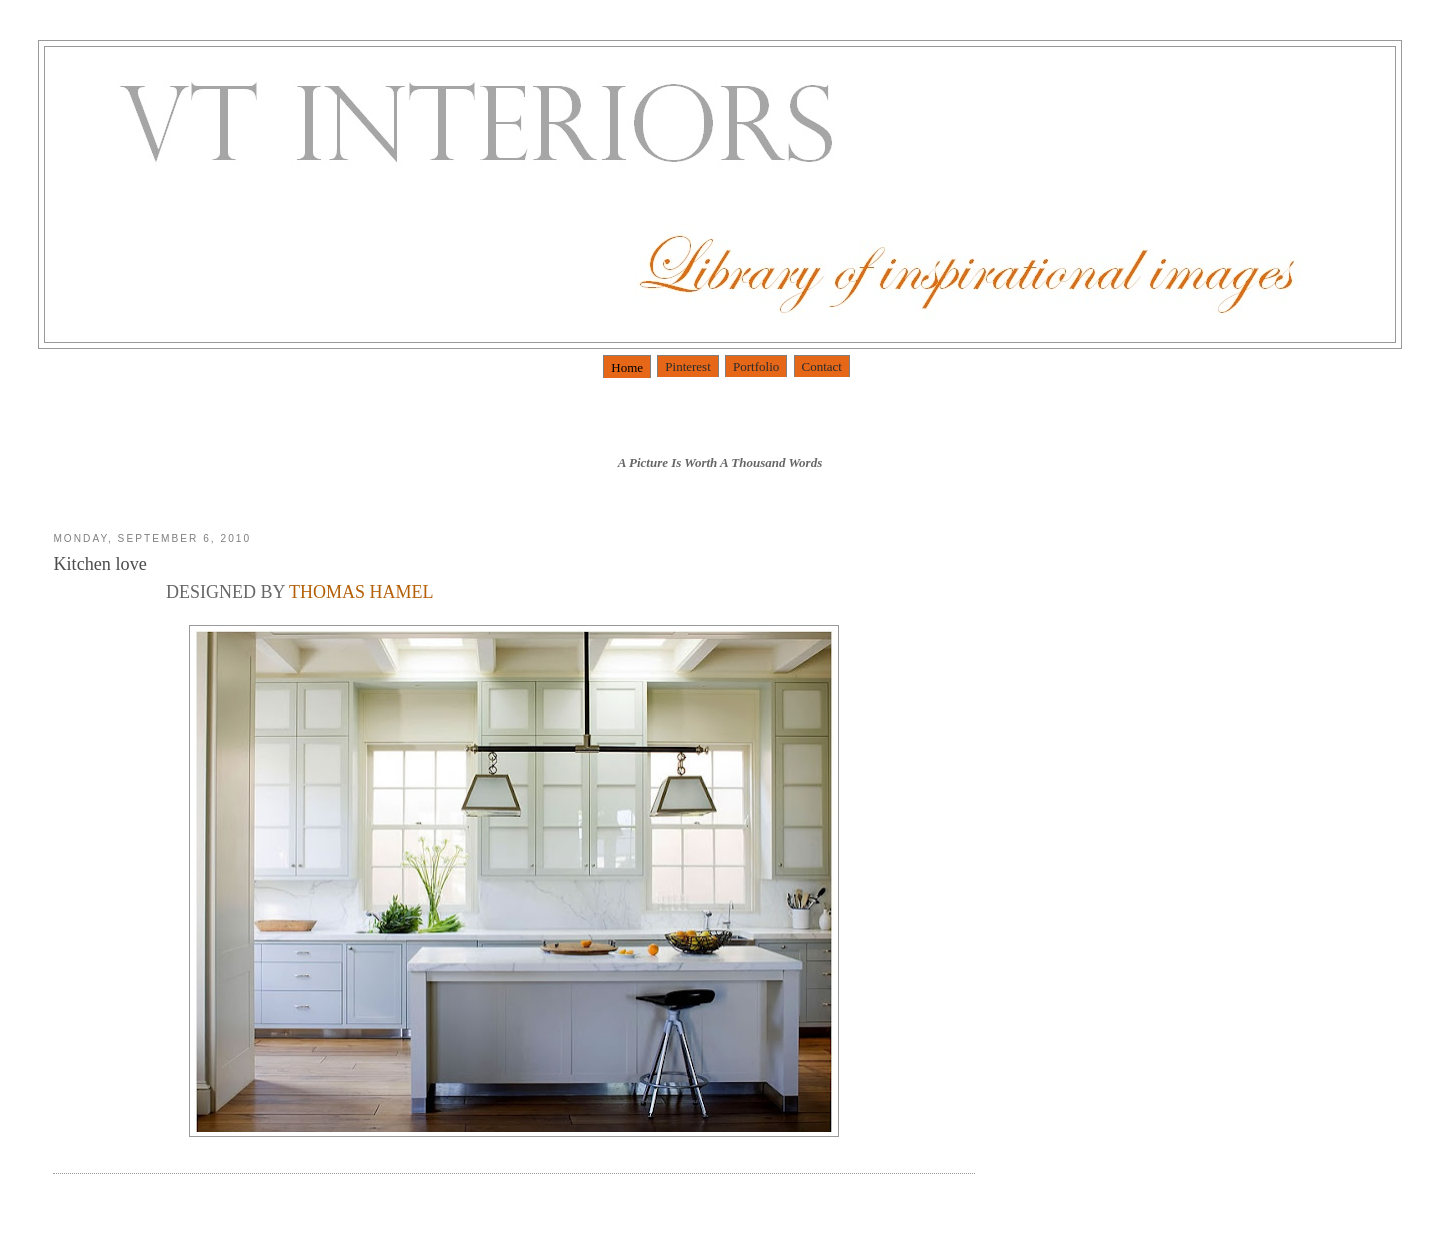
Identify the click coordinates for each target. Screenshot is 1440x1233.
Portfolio (756, 366)
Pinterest (688, 366)
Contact (822, 366)
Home (627, 367)
